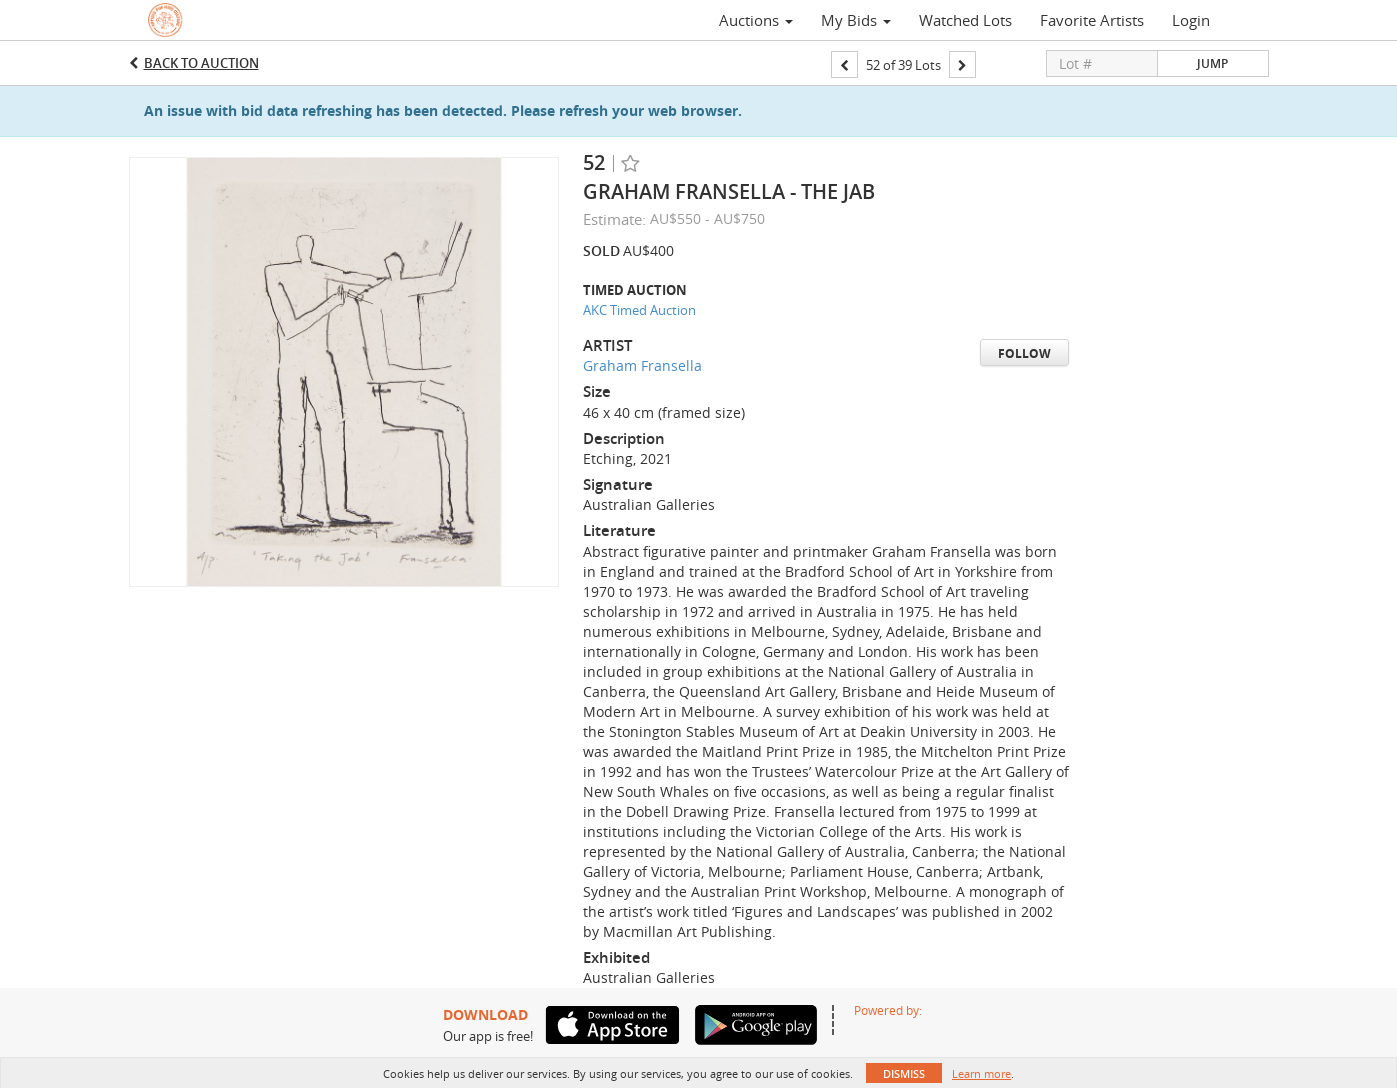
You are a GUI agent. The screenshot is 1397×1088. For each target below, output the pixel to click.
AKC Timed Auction (639, 310)
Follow (1024, 353)
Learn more (981, 1073)
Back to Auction (201, 63)
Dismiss (904, 1073)
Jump (1212, 63)
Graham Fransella (642, 365)
